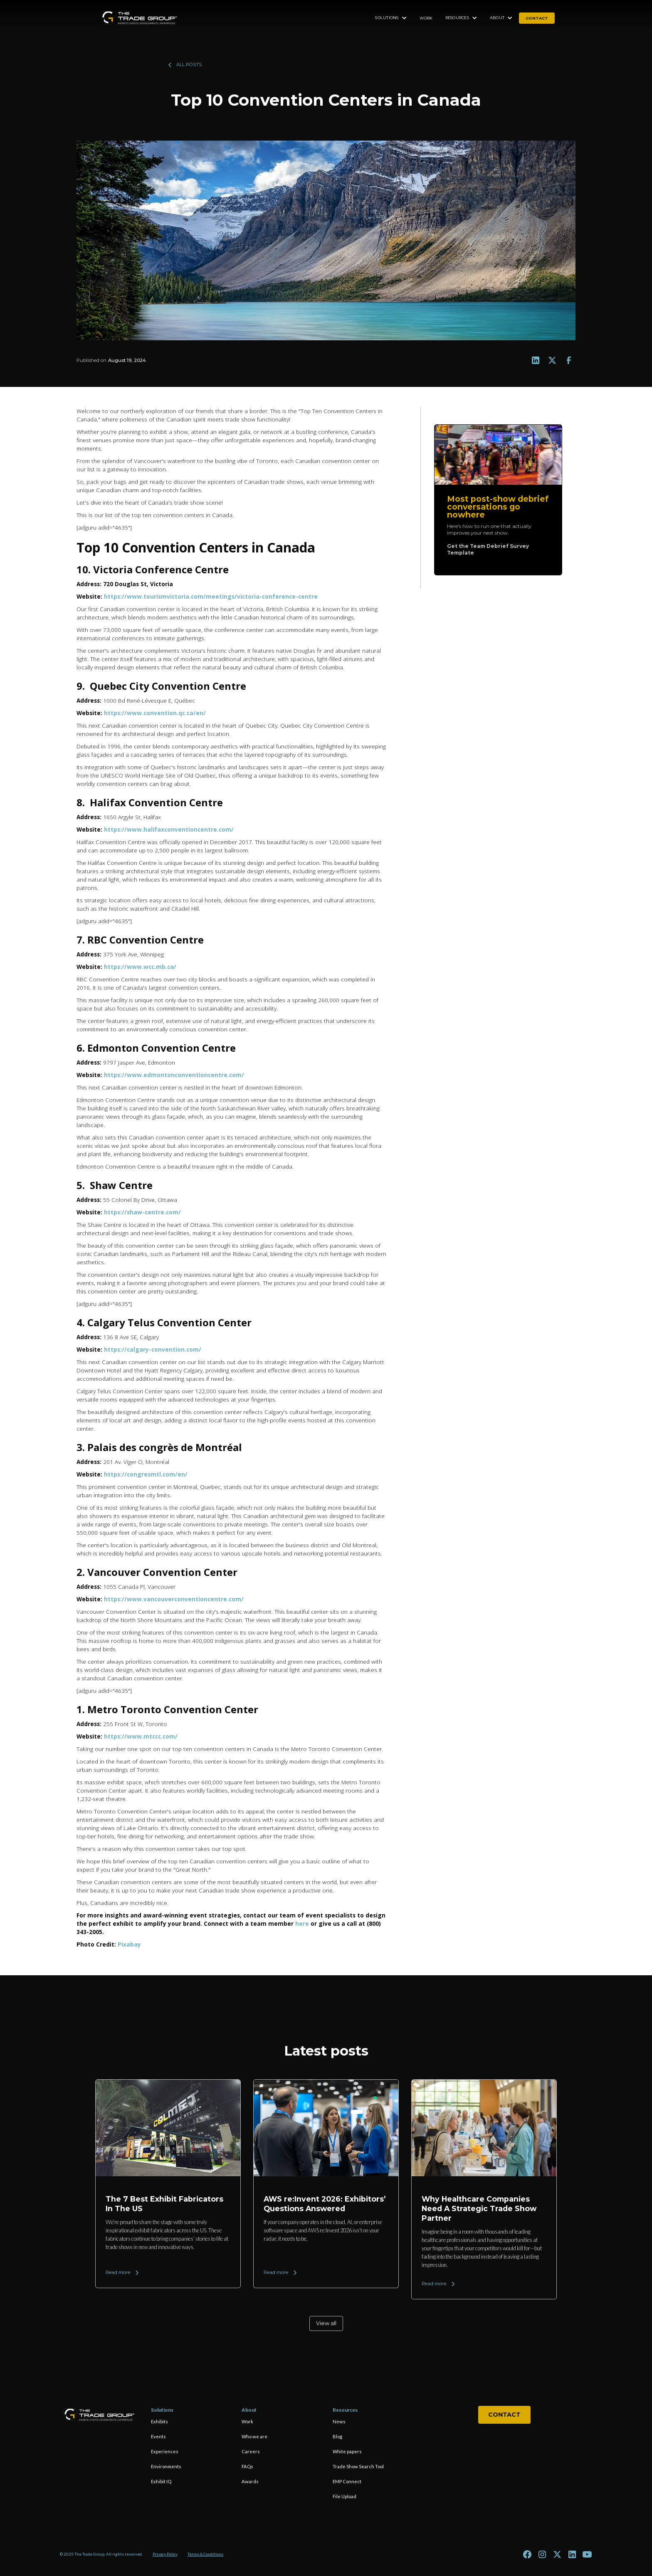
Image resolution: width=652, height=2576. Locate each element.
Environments (166, 2466)
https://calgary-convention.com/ (152, 1349)
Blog (337, 2436)
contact (537, 18)
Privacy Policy (165, 2554)
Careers (251, 2451)
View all (326, 2323)
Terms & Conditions (205, 2554)
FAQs (247, 2466)
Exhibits (159, 2421)
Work (426, 18)
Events (158, 2436)
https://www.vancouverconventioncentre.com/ (174, 1599)
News (339, 2421)
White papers (347, 2451)
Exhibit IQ (161, 2481)
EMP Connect (347, 2481)
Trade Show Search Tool (358, 2466)
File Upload (344, 2496)
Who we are (254, 2436)
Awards (250, 2481)
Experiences (164, 2451)
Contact (504, 2414)
